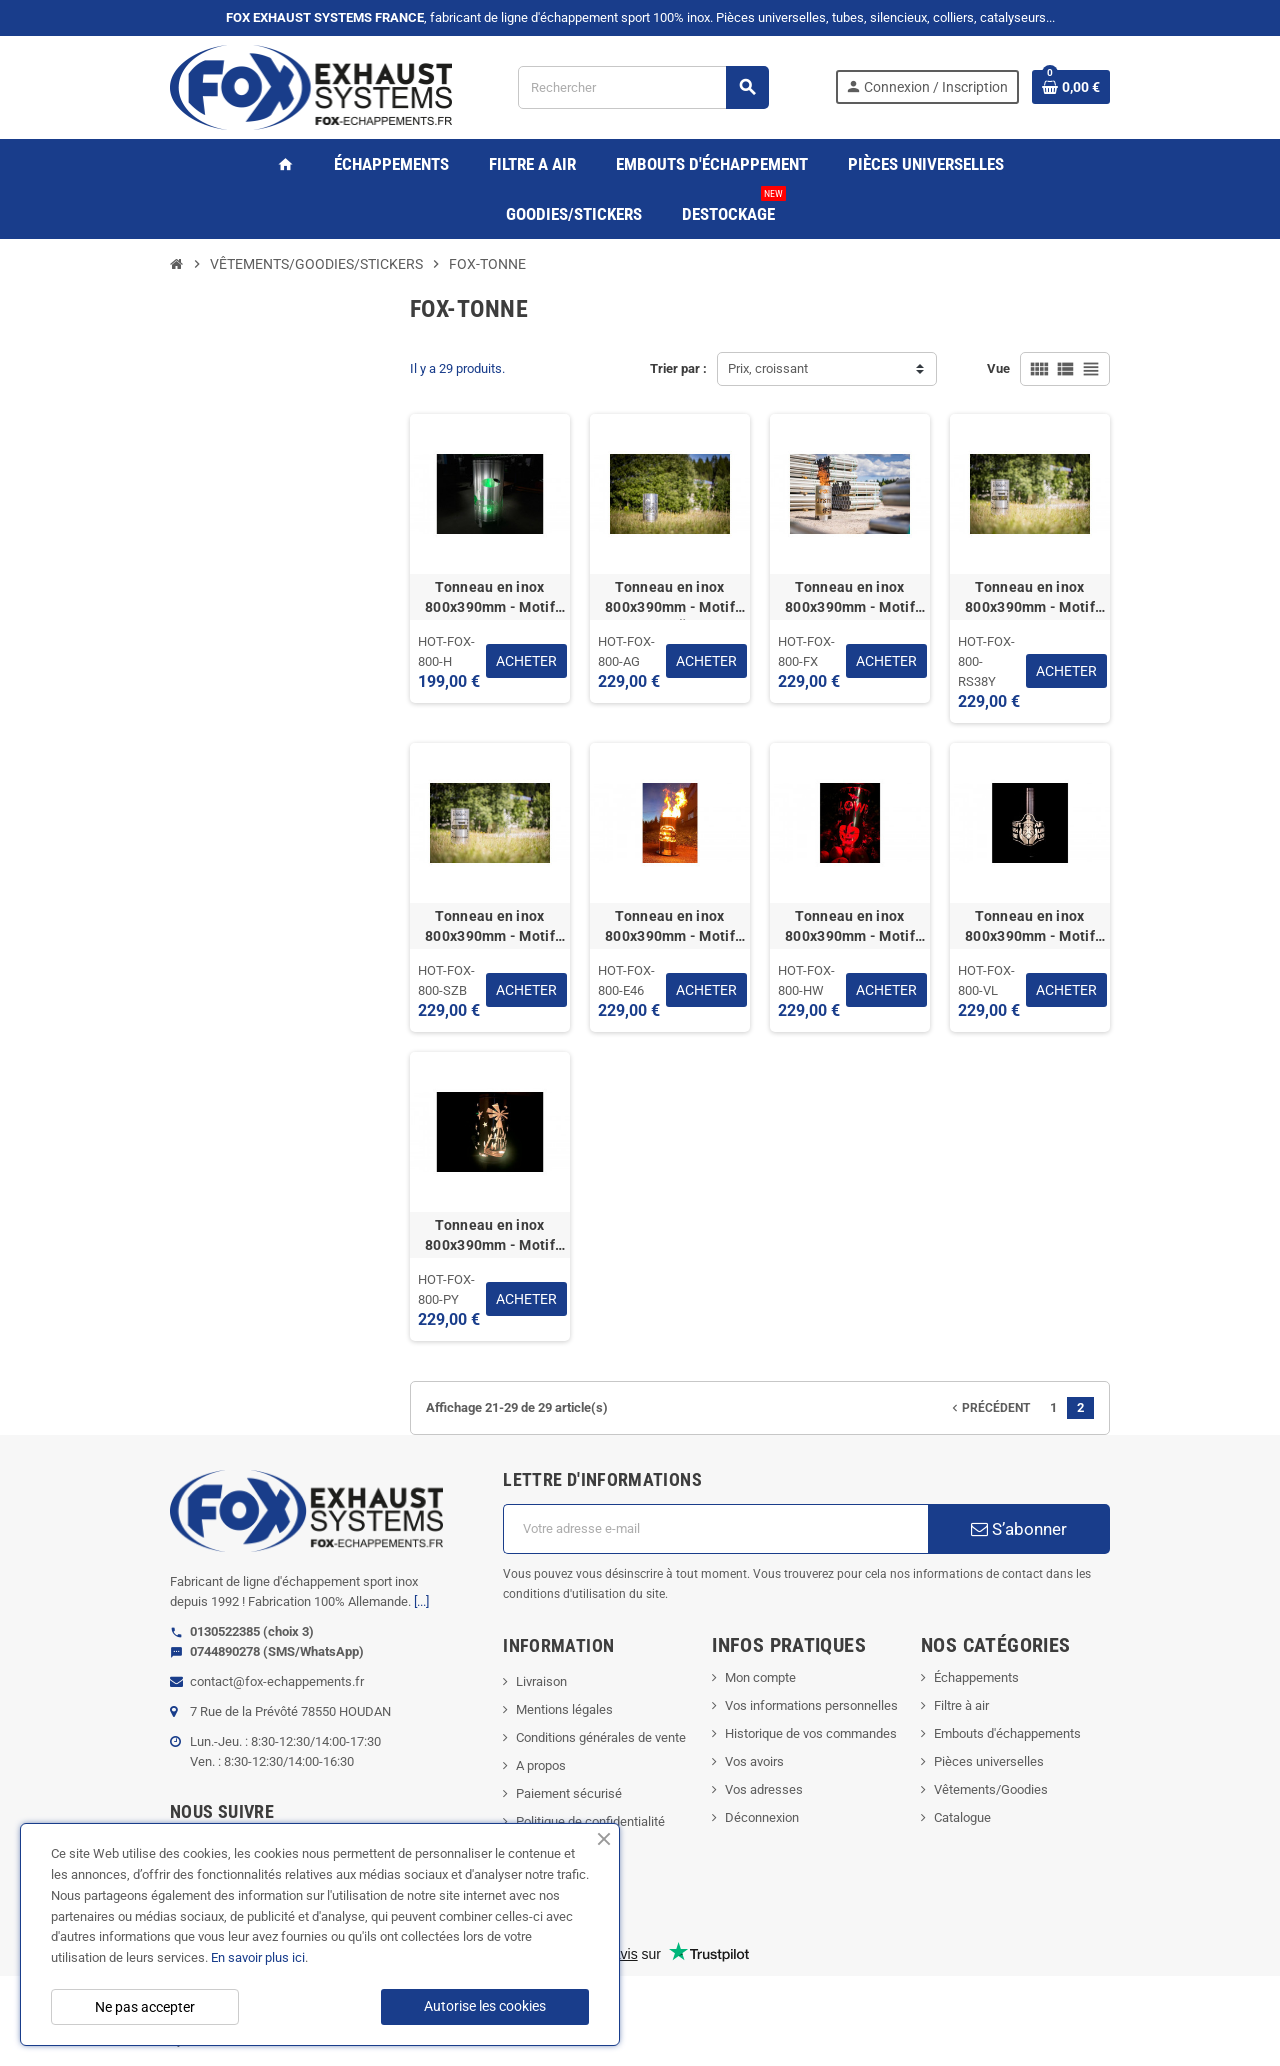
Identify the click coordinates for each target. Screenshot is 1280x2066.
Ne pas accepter (145, 2007)
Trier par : (678, 368)
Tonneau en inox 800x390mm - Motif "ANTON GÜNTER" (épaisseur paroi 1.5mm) (670, 598)
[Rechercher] (643, 87)
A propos (541, 1765)
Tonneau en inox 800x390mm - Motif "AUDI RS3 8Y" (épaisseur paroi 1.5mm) (1030, 598)
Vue (998, 368)
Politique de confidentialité (590, 1821)
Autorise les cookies (485, 2006)
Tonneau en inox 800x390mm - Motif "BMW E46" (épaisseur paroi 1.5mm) (670, 927)
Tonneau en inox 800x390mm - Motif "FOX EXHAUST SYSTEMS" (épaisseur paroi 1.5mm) (849, 598)
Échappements (976, 1677)
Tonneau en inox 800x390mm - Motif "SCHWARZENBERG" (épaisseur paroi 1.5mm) (489, 927)
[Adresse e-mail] (715, 1529)
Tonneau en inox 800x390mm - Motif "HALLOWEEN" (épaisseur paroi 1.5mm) (850, 927)
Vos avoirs (754, 1761)
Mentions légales (564, 1709)
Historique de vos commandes (811, 1733)
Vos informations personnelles (811, 1705)
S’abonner (1019, 1529)
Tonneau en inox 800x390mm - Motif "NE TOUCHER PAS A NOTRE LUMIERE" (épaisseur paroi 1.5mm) (1030, 927)
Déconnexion (762, 1817)
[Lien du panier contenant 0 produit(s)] (1071, 87)
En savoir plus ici (258, 1957)
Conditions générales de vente (601, 1737)
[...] (421, 1601)
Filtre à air (961, 1705)
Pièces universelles (989, 1761)
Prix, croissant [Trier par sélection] (768, 368)
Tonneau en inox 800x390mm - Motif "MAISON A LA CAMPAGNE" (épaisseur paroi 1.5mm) (490, 598)
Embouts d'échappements (1007, 1733)
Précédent (989, 1408)
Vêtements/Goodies (991, 1789)
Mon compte (760, 1677)
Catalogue (962, 1817)
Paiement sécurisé (569, 1793)
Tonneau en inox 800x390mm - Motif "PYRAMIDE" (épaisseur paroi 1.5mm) (490, 1236)
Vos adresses (764, 1789)
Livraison (541, 1681)
